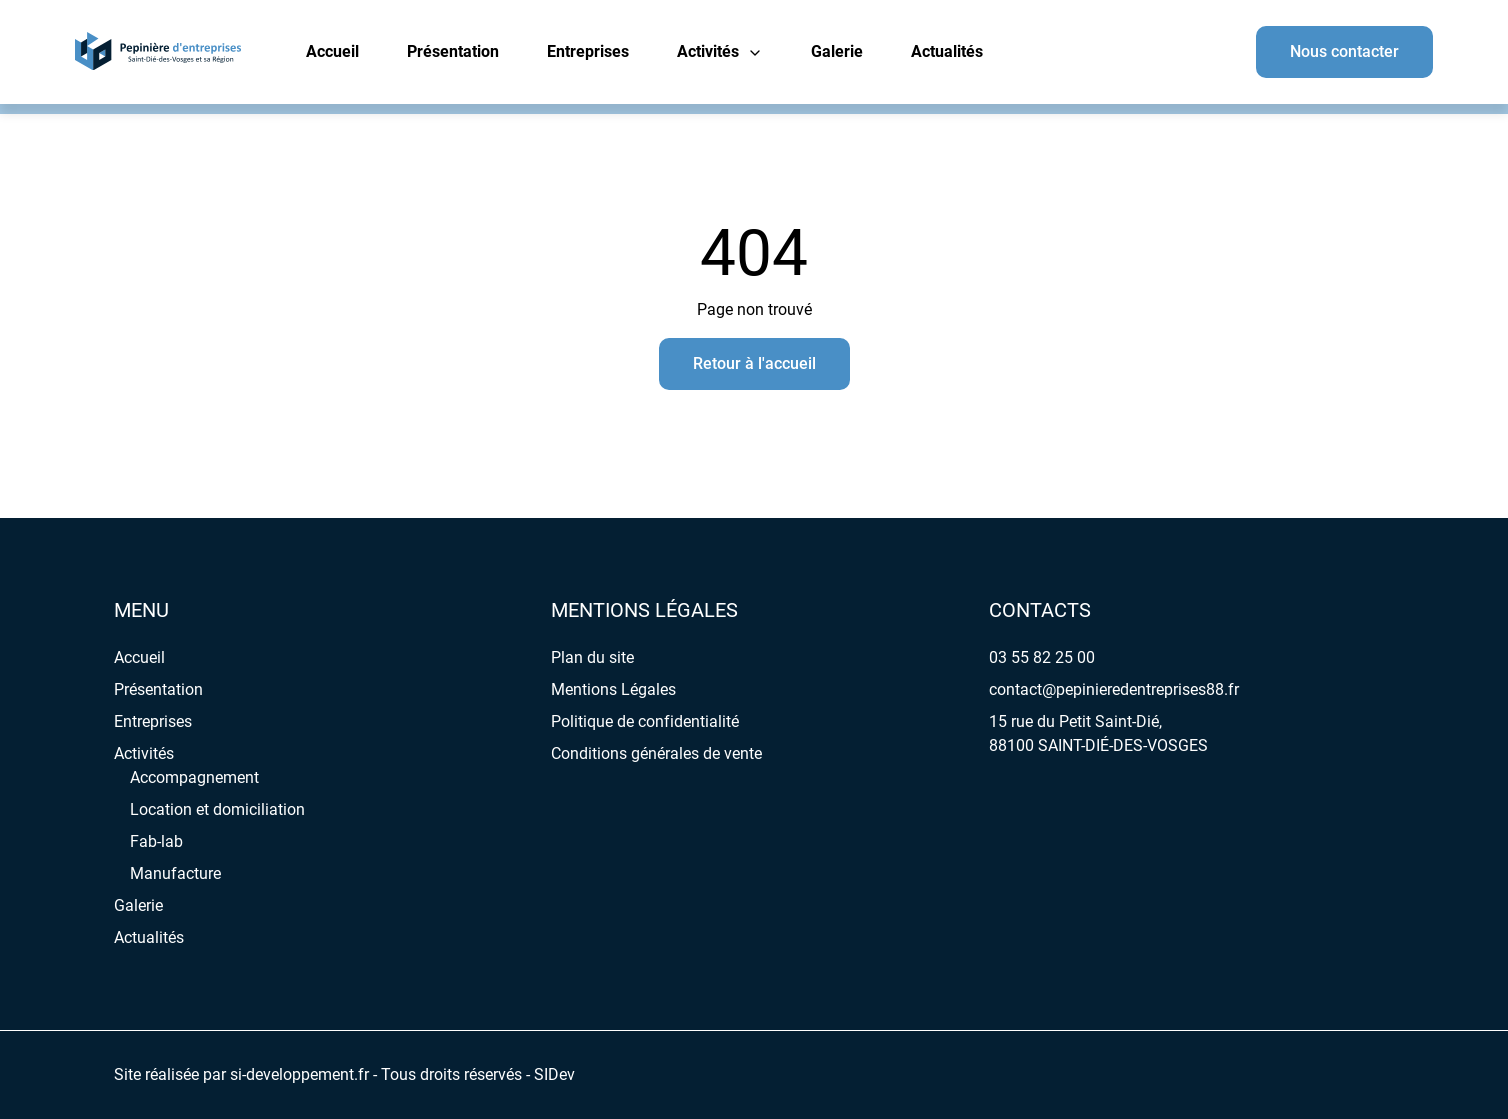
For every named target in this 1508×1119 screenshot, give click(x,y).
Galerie (837, 51)
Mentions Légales (613, 689)
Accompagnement (194, 777)
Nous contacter (1344, 51)
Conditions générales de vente (656, 753)
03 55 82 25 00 (1042, 657)
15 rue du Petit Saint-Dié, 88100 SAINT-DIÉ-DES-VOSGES (1098, 733)
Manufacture (175, 873)
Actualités (947, 51)
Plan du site (592, 657)
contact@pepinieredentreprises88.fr (1114, 689)
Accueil (332, 51)
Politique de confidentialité (645, 721)
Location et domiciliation (217, 809)
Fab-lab (156, 841)
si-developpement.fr (299, 1074)
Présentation (453, 51)
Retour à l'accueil (754, 363)
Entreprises (588, 51)
